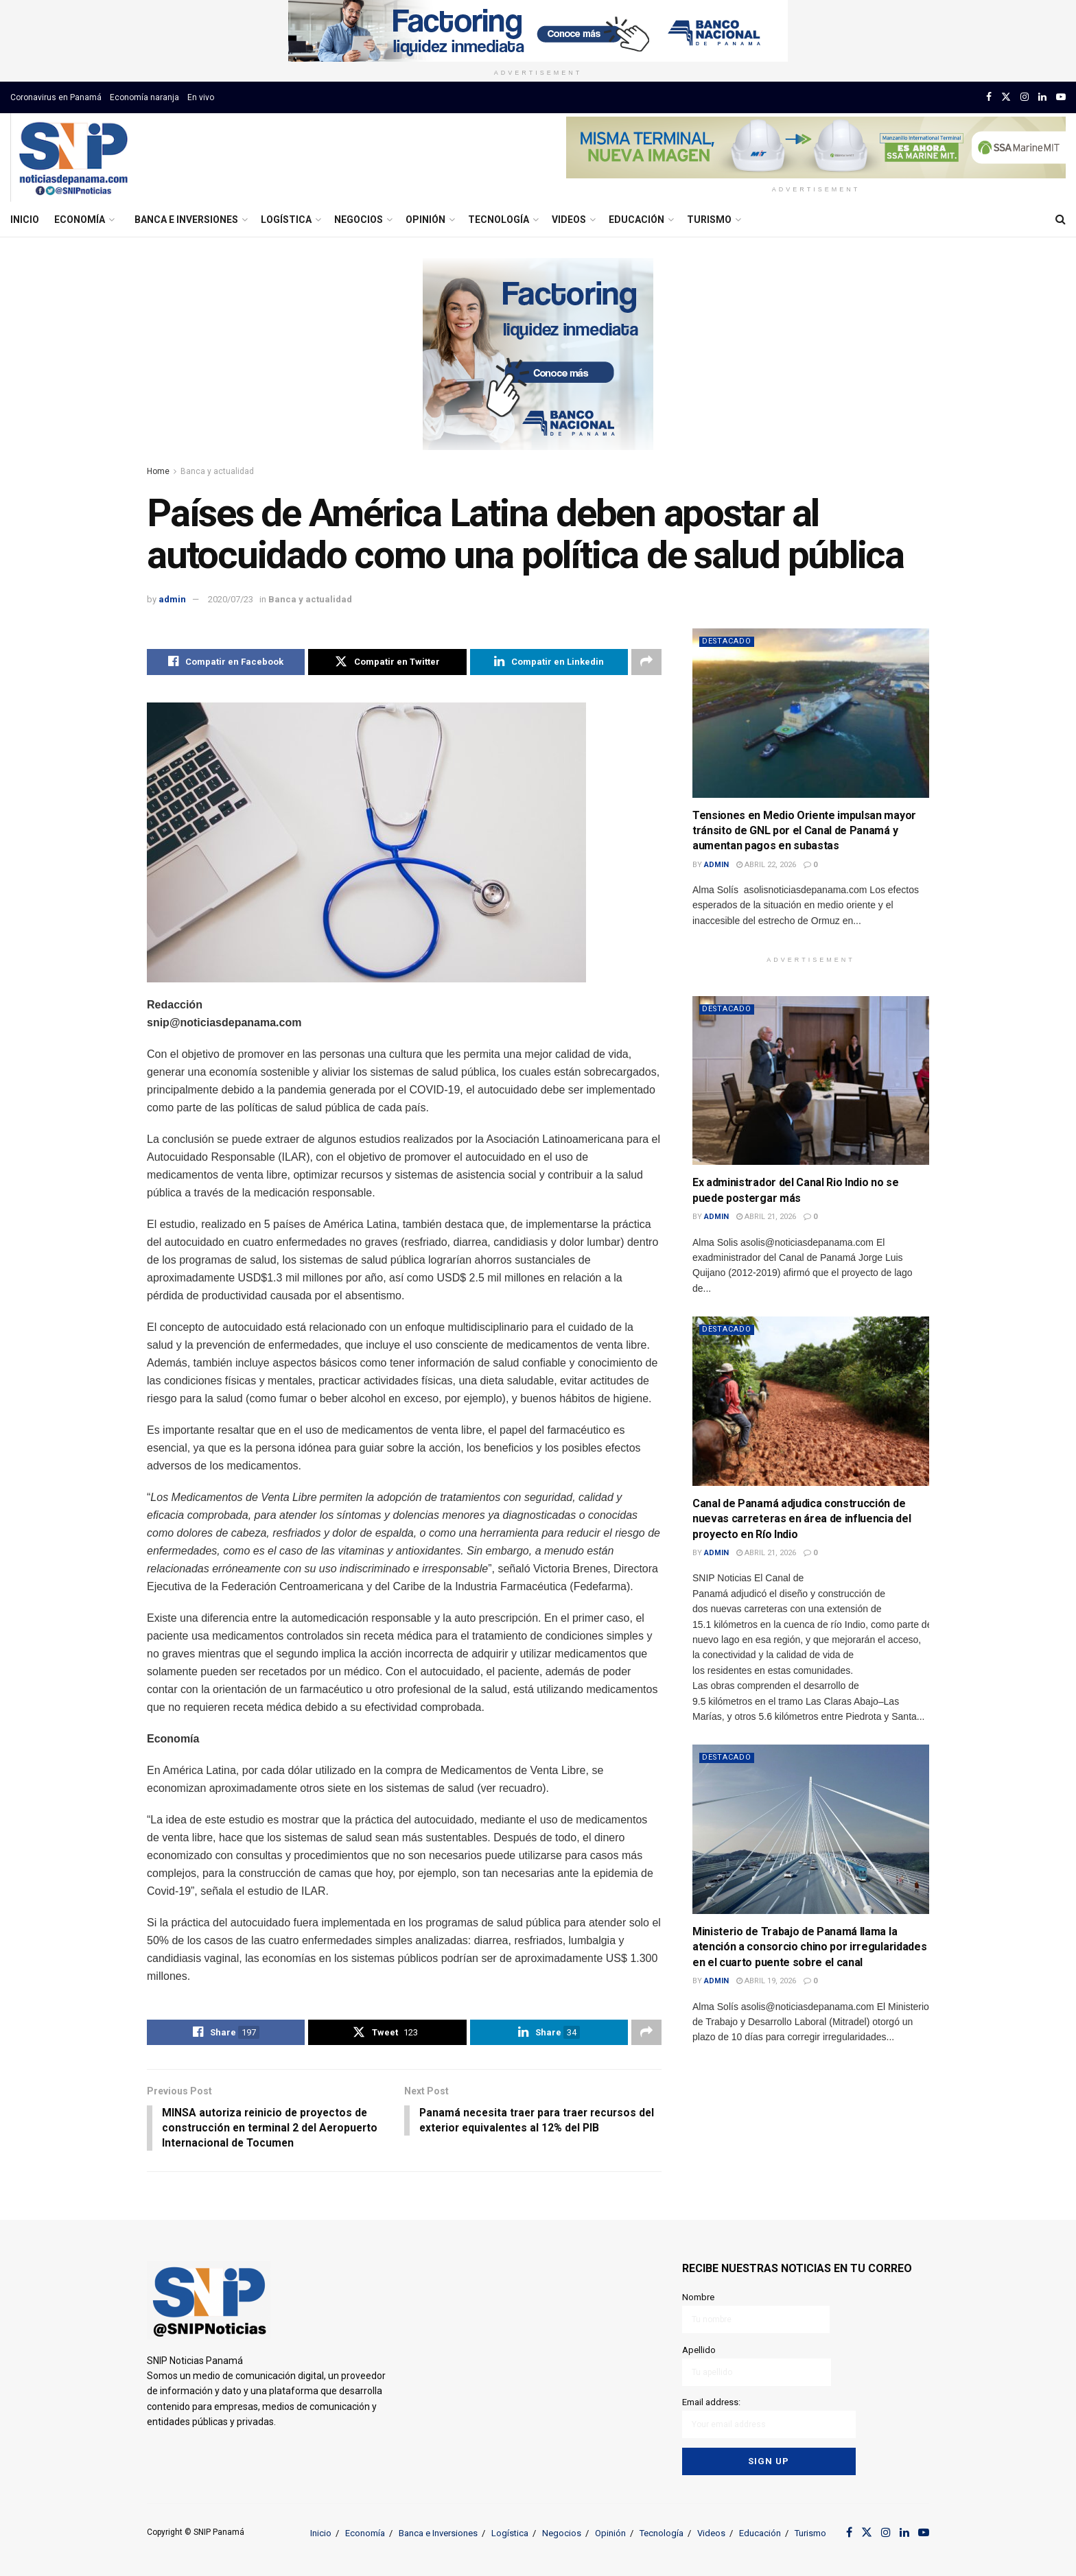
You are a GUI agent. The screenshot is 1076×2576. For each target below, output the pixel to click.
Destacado (727, 641)
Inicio (24, 219)
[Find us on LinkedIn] (1042, 97)
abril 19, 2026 (766, 1980)
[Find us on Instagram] (1024, 97)
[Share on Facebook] (226, 662)
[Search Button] (1060, 219)
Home (158, 471)
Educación (636, 219)
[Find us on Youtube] (1061, 97)
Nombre (756, 2314)
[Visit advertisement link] (538, 31)
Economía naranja (144, 97)
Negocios (358, 219)
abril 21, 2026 (766, 1216)
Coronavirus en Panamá (56, 97)
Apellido (756, 2365)
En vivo (200, 97)
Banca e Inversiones (186, 219)
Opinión (425, 219)
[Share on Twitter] (387, 662)
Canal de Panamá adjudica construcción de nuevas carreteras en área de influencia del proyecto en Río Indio (801, 1519)
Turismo (709, 219)
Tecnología (498, 219)
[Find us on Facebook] (989, 97)
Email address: (769, 2418)
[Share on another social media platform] (646, 662)
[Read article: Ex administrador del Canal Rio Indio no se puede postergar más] (810, 1081)
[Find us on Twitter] (1006, 97)
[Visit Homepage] (73, 157)
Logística (286, 219)
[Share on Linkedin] (549, 662)
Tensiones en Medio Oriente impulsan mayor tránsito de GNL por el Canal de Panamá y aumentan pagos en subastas (804, 831)
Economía (79, 219)
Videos (569, 219)
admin (172, 599)
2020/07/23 (230, 599)
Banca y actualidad (217, 471)
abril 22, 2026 (766, 864)
